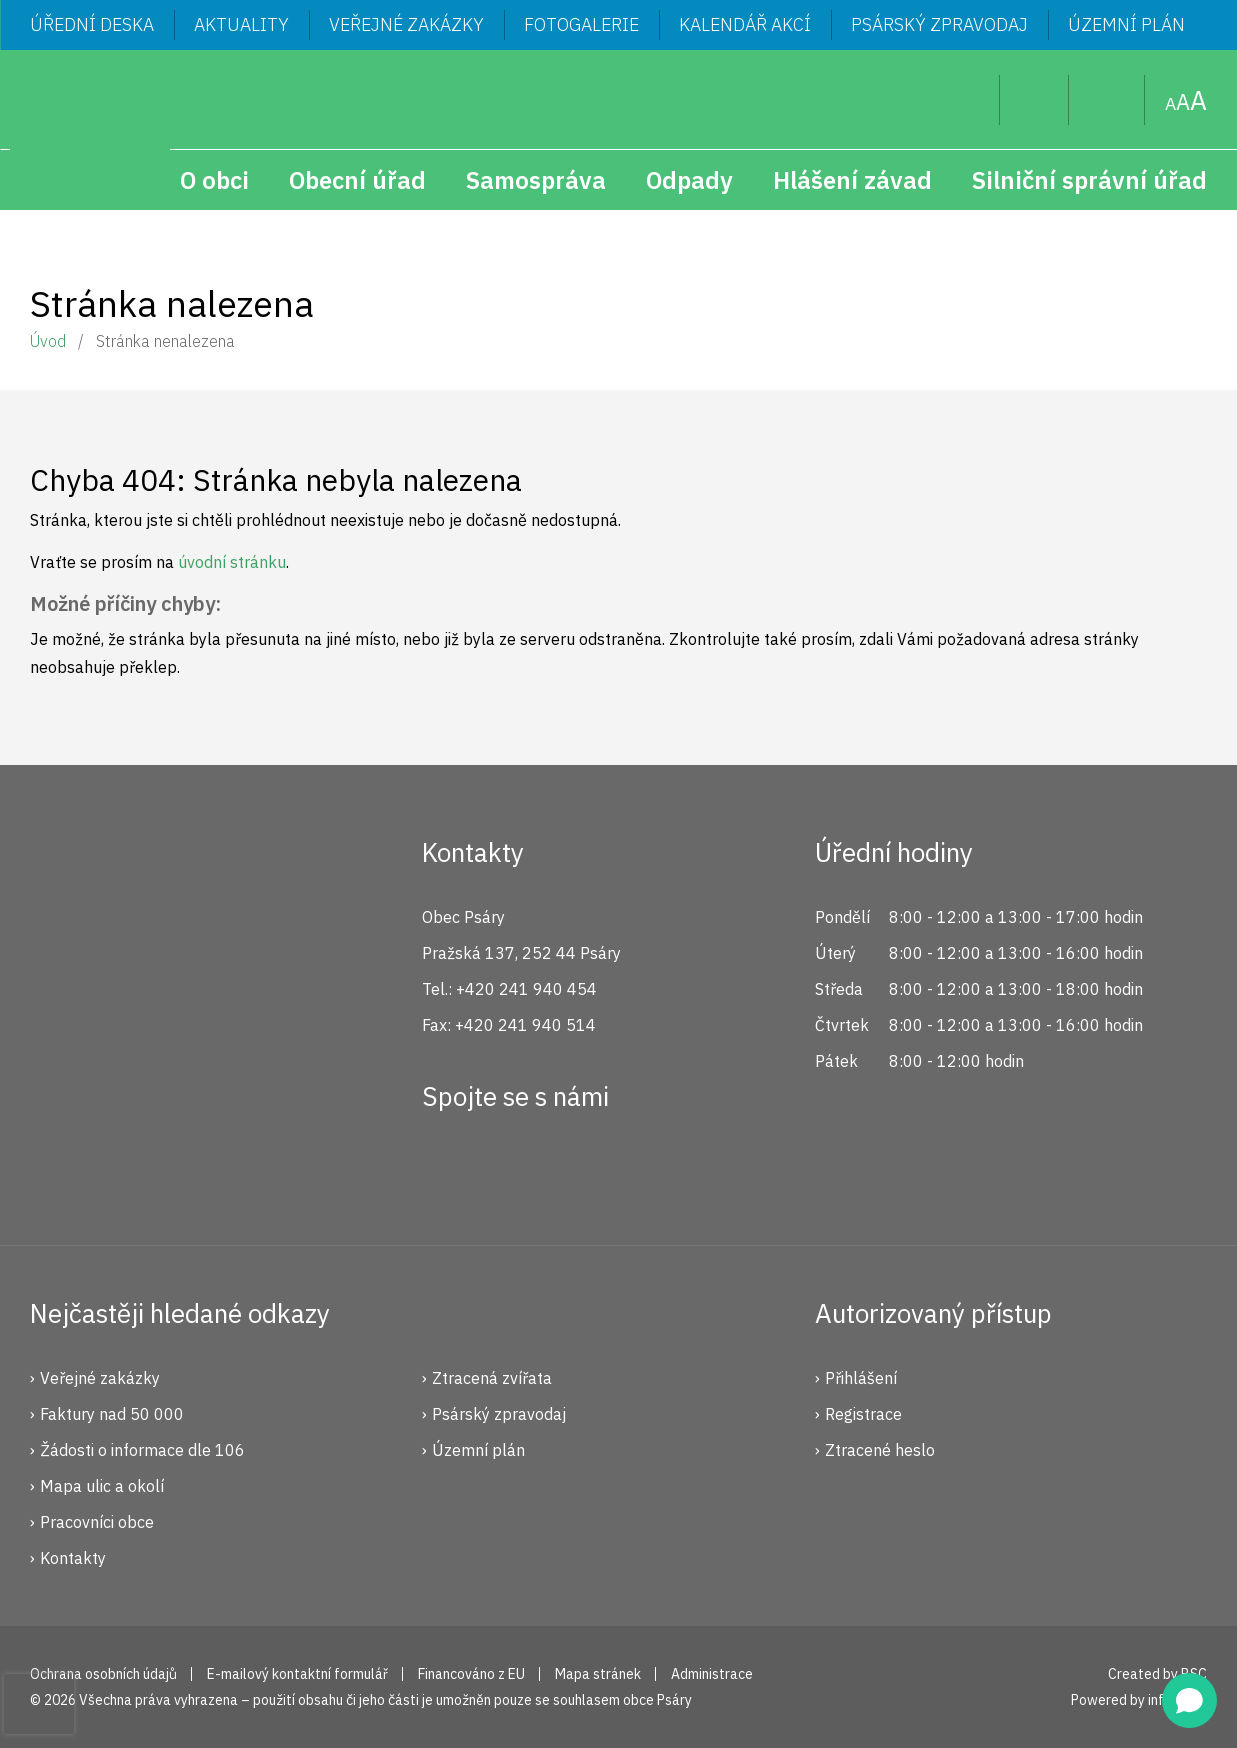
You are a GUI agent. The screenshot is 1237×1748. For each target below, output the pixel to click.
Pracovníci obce (97, 1522)
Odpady (689, 180)
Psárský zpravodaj (939, 24)
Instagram (515, 1169)
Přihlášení (861, 1378)
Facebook (448, 1169)
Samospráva (536, 180)
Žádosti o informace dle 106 (142, 1450)
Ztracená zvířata (492, 1378)
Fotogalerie (581, 24)
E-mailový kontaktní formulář (297, 1674)
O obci (214, 180)
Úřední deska (92, 24)
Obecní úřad (357, 180)
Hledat (968, 100)
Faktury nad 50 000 (112, 1414)
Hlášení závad (852, 180)
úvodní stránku (232, 562)
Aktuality (241, 24)
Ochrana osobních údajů (103, 1674)
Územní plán (1126, 24)
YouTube (582, 1169)
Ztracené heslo (880, 1450)
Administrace (712, 1674)
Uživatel (1034, 100)
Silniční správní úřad (1089, 180)
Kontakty (73, 1558)
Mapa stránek (1107, 100)
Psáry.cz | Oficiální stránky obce (90, 130)
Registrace (863, 1414)
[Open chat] (1189, 1700)
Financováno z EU (471, 1674)
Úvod (48, 341)
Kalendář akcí (745, 24)
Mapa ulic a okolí (102, 1486)
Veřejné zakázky (406, 24)
